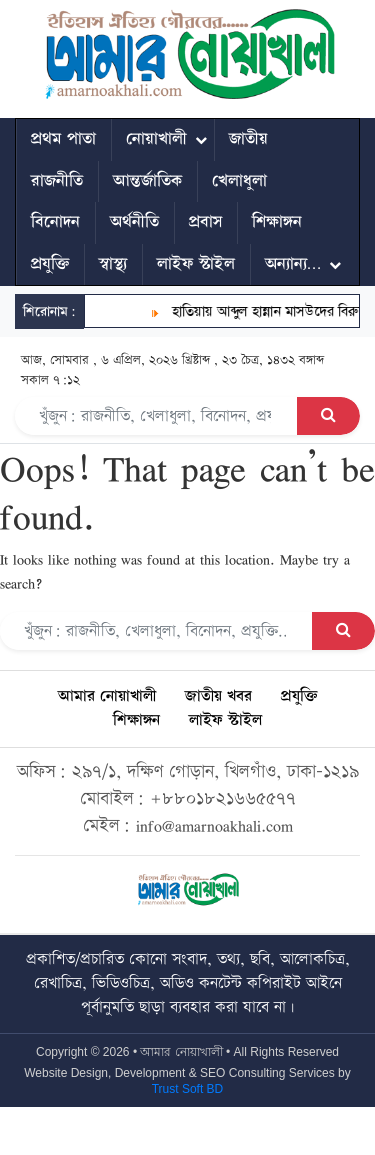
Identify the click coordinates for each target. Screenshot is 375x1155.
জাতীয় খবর (218, 696)
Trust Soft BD (188, 1089)
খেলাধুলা (239, 181)
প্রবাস (205, 222)
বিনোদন (55, 222)
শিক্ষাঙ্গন (277, 222)
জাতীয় (248, 139)
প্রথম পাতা (63, 139)
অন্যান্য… (293, 264)
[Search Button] (328, 416)
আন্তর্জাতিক (147, 181)
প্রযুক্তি (50, 264)
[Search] (156, 416)
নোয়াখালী (156, 139)
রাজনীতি (57, 181)
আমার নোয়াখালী (107, 696)
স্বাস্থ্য (113, 264)
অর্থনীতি (134, 222)
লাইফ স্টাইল (196, 264)
